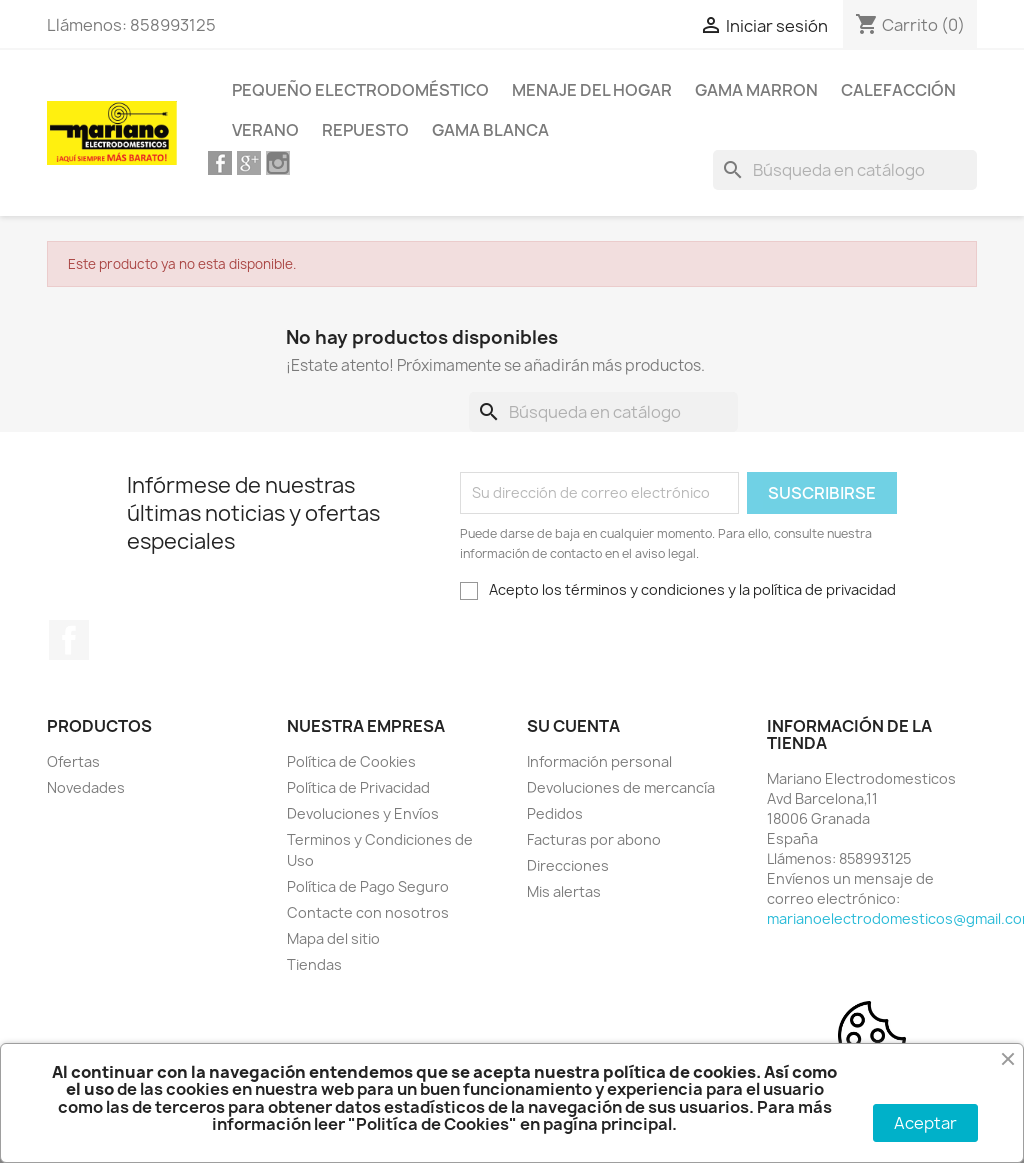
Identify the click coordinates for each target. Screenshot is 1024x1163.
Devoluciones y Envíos (363, 813)
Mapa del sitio (333, 938)
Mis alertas (564, 891)
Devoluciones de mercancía (621, 787)
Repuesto (365, 130)
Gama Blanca (490, 130)
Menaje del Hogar (592, 90)
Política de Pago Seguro (368, 886)
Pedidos (555, 813)
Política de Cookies (351, 761)
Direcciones (568, 865)
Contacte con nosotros (368, 912)
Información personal (599, 761)
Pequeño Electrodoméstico (360, 90)
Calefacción (898, 90)
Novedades (86, 787)
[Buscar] (845, 170)
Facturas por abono (594, 839)
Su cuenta (573, 726)
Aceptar (925, 1123)
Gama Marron (756, 90)
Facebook (69, 640)
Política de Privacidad (358, 787)
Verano (265, 130)
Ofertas (73, 761)
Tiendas (314, 964)
